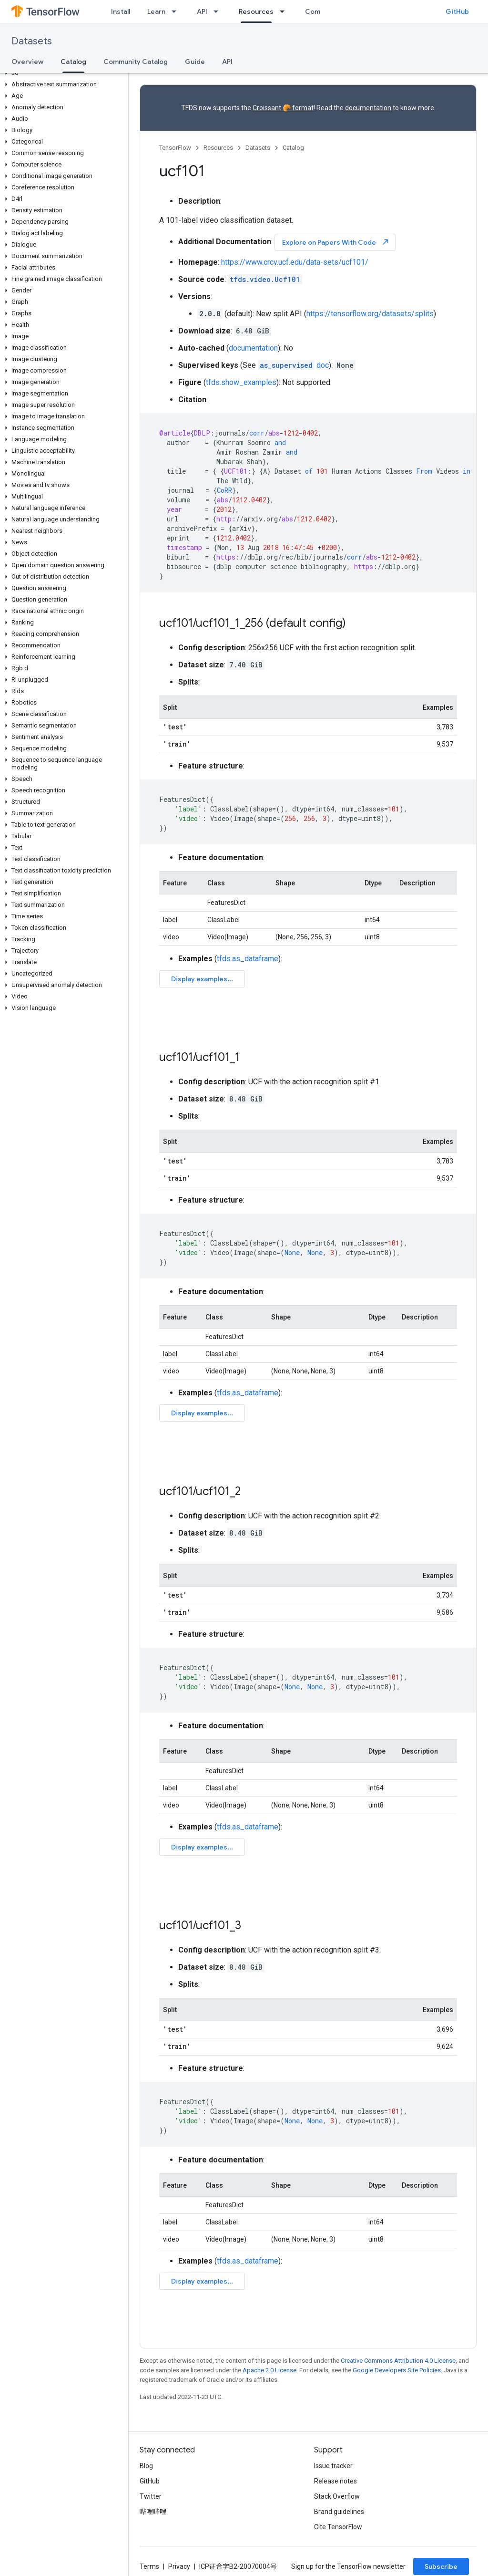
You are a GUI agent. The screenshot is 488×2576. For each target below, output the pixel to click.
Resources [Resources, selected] (256, 11)
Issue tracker (333, 2466)
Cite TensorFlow (338, 2527)
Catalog (293, 147)
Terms (149, 2566)
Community (323, 11)
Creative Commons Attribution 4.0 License (398, 2360)
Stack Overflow (337, 2496)
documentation (368, 108)
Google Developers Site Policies (397, 2370)
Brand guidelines (339, 2511)
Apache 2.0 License (269, 2370)
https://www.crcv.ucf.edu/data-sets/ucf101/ (294, 262)
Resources (218, 147)
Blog (146, 2466)
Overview (27, 61)
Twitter (151, 2496)
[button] (62, 73)
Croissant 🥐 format (283, 108)
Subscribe (441, 2566)
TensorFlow (175, 147)
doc (293, 365)
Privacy (179, 2566)
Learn (156, 11)
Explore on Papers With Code (336, 242)
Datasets (31, 41)
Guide (195, 61)
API (202, 11)
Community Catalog (135, 61)
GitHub (457, 11)
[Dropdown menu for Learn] (176, 11)
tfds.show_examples (241, 382)
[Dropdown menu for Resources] (285, 11)
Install (120, 11)
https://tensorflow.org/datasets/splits (370, 313)
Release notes (335, 2481)
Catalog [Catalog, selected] (73, 61)
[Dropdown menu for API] (218, 11)
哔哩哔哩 (153, 2511)
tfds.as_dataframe (247, 958)
